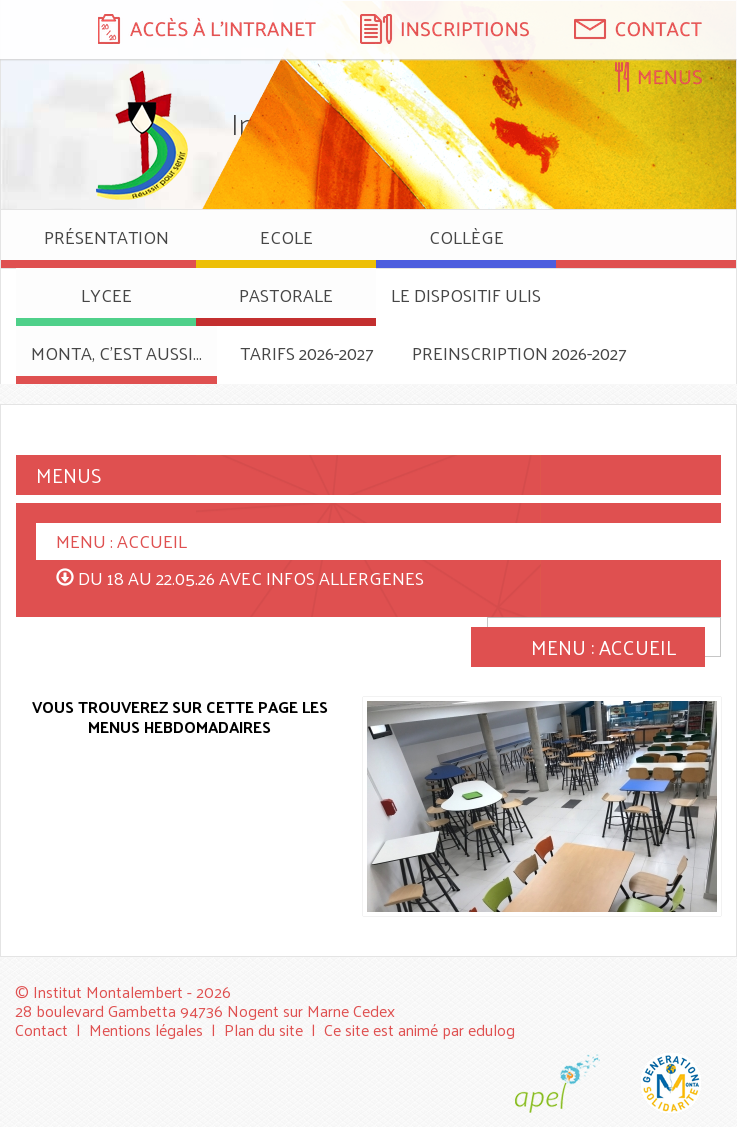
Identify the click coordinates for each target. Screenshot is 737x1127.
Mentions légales (146, 1029)
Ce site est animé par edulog (419, 1029)
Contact (41, 1029)
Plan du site (263, 1029)
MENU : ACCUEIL (121, 540)
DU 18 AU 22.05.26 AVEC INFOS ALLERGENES (251, 577)
